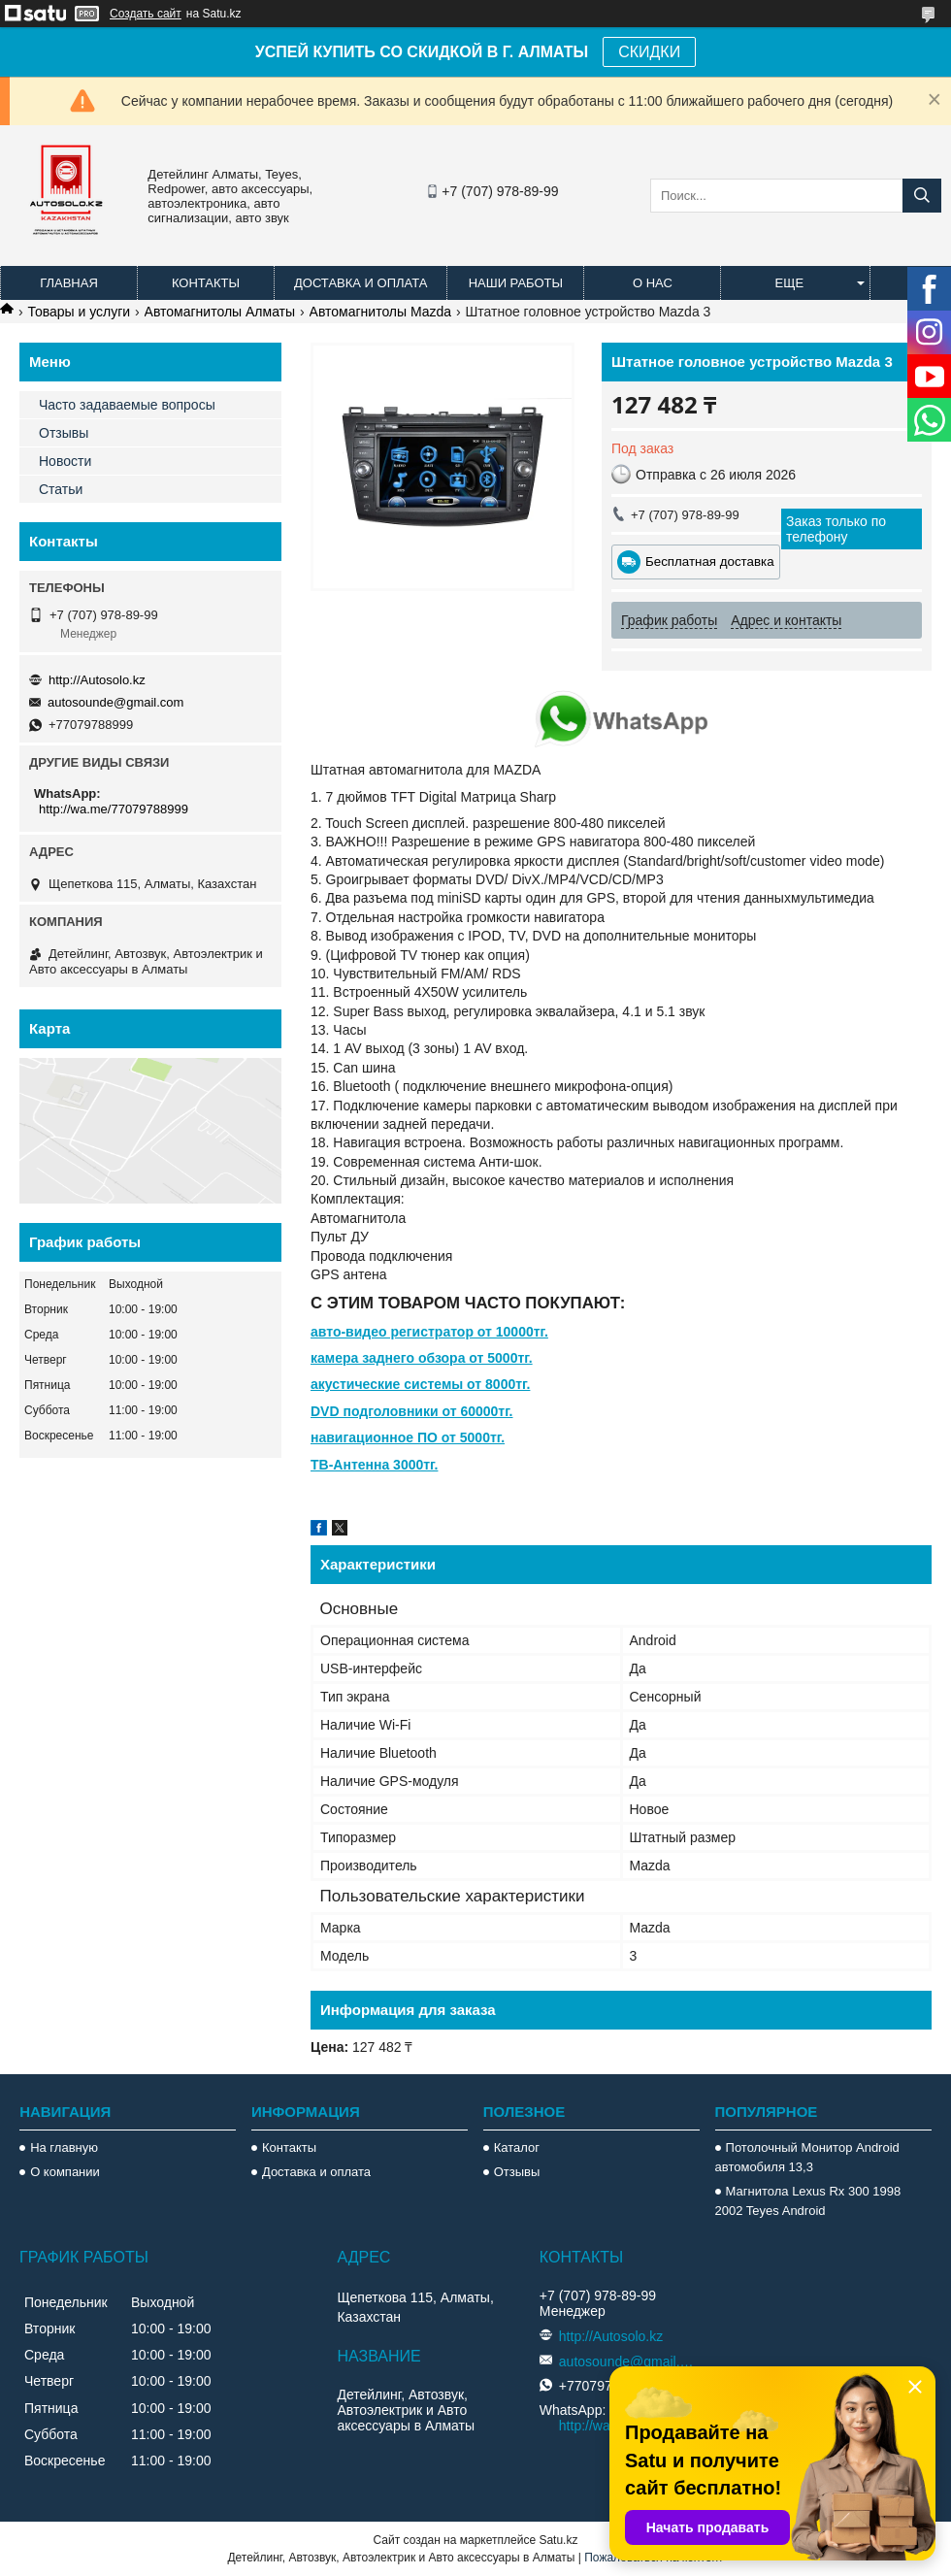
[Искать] (921, 196)
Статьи (60, 489)
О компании (65, 2171)
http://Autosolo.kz (97, 680)
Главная (69, 283)
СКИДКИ (649, 52)
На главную (64, 2147)
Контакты (206, 283)
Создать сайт (145, 13)
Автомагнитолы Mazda (380, 311)
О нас (652, 283)
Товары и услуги (78, 311)
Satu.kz (558, 2540)
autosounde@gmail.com (115, 702)
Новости (65, 461)
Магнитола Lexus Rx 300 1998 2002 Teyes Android (808, 2201)
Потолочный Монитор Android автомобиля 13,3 (807, 2157)
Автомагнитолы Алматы (220, 311)
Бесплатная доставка (709, 561)
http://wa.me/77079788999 (113, 809)
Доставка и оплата (360, 283)
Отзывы (63, 433)
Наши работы (516, 283)
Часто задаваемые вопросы (127, 405)
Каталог (517, 2147)
